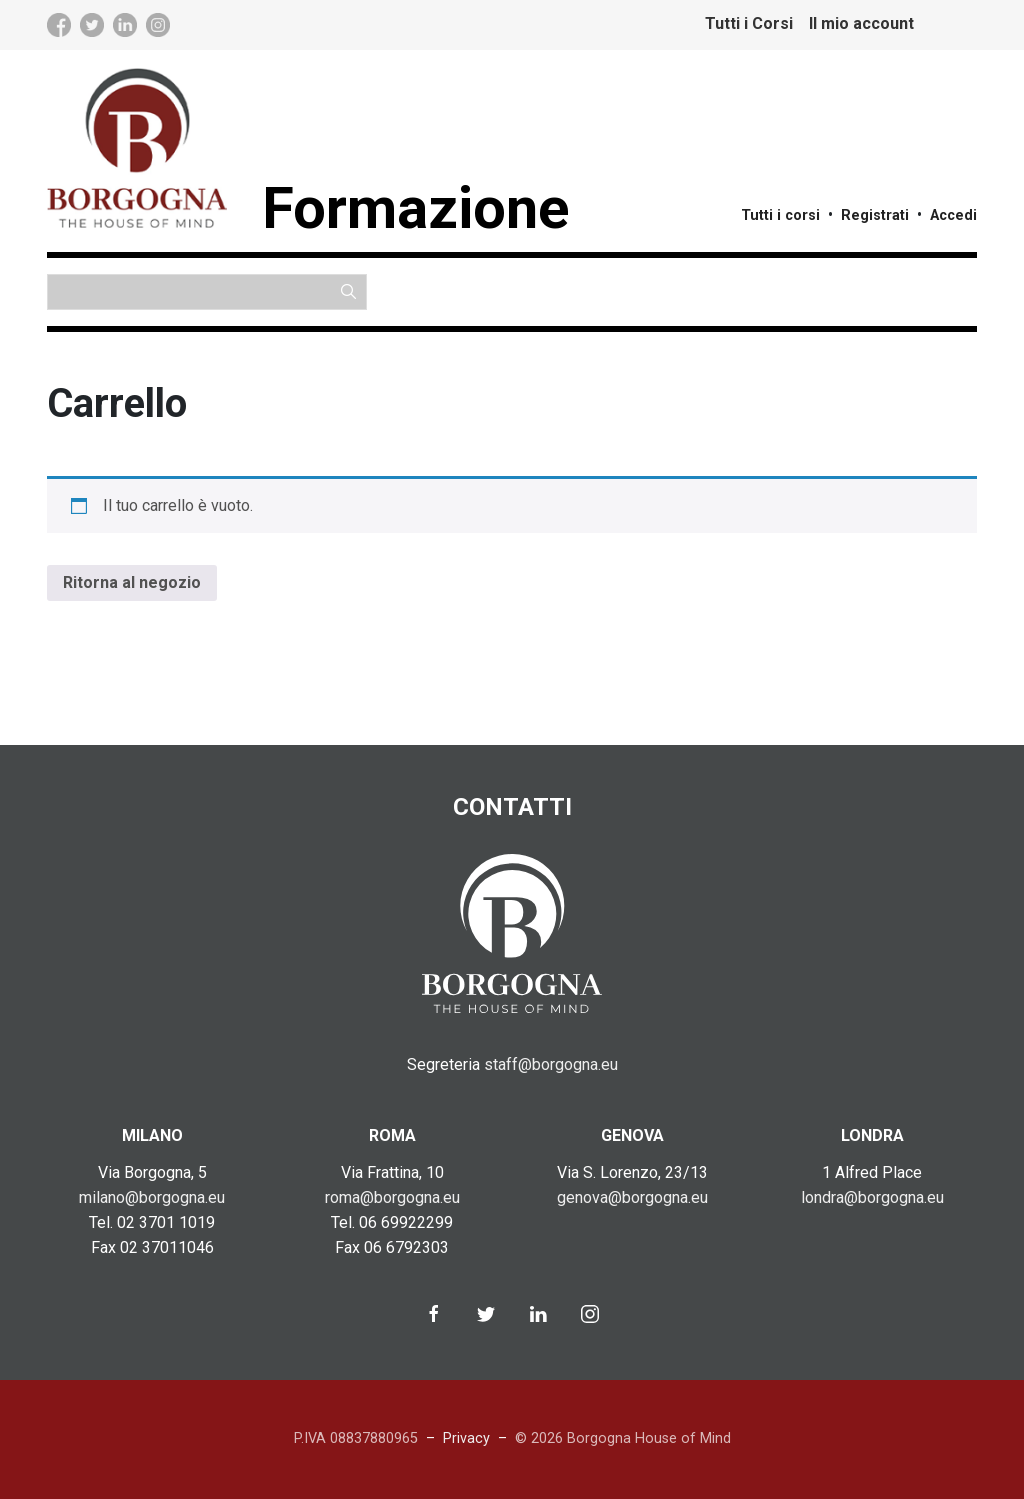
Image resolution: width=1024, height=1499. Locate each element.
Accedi (953, 215)
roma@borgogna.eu (392, 1197)
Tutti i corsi (780, 215)
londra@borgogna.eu (872, 1197)
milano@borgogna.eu (152, 1197)
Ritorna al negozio (132, 582)
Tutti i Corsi (749, 23)
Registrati (875, 215)
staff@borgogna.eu (551, 1064)
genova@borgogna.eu (632, 1197)
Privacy (466, 1438)
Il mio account (861, 23)
